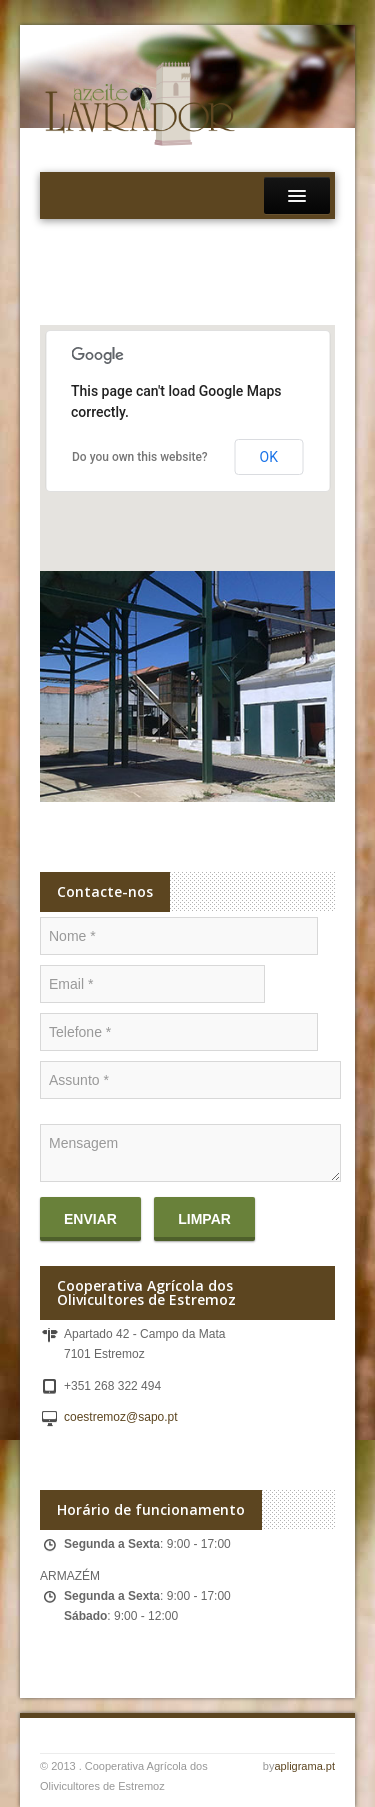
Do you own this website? (140, 457)
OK (269, 457)
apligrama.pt (304, 1766)
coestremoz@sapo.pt (121, 1417)
